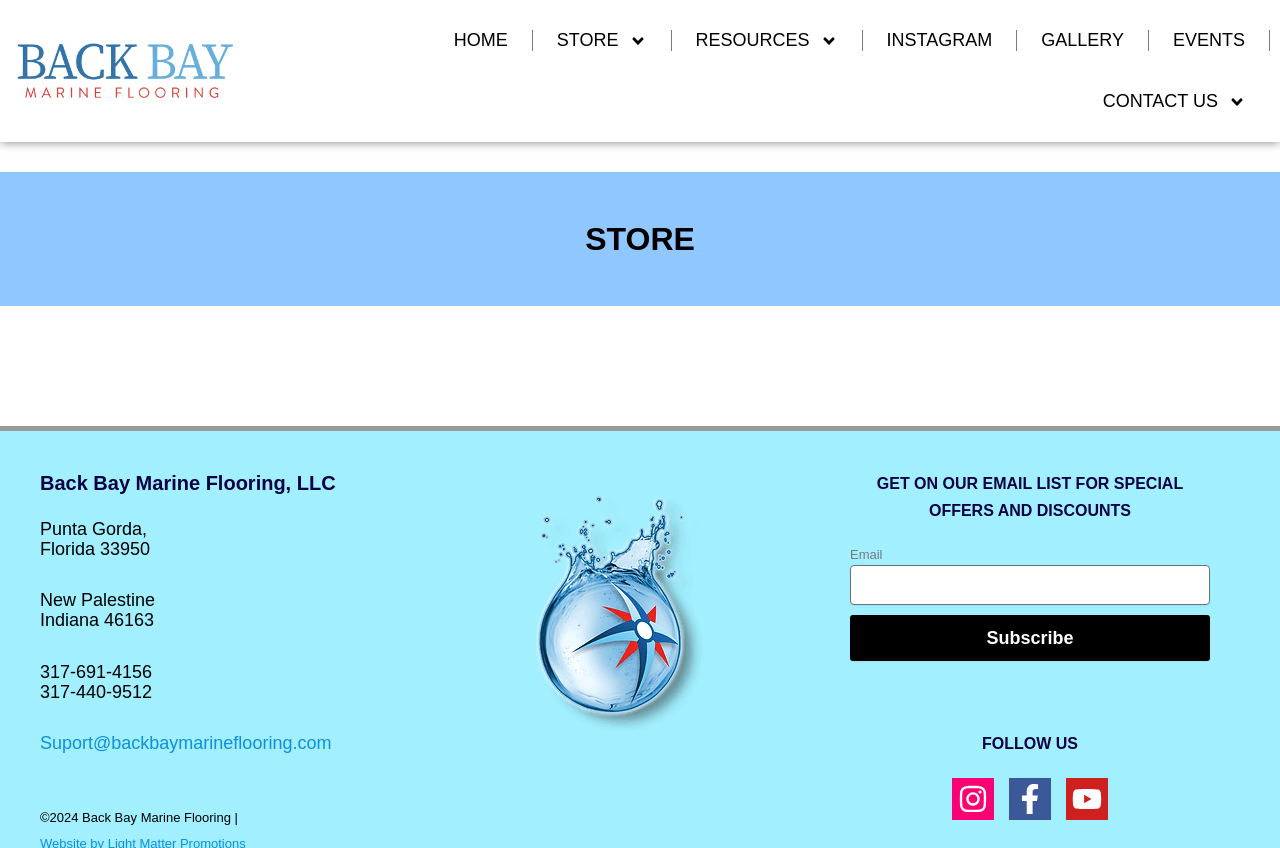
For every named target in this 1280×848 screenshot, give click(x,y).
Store (602, 41)
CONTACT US (1174, 102)
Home (481, 40)
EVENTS (1209, 40)
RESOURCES (767, 41)
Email (866, 554)
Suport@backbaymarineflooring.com (185, 743)
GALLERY (1082, 40)
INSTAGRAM (940, 40)
